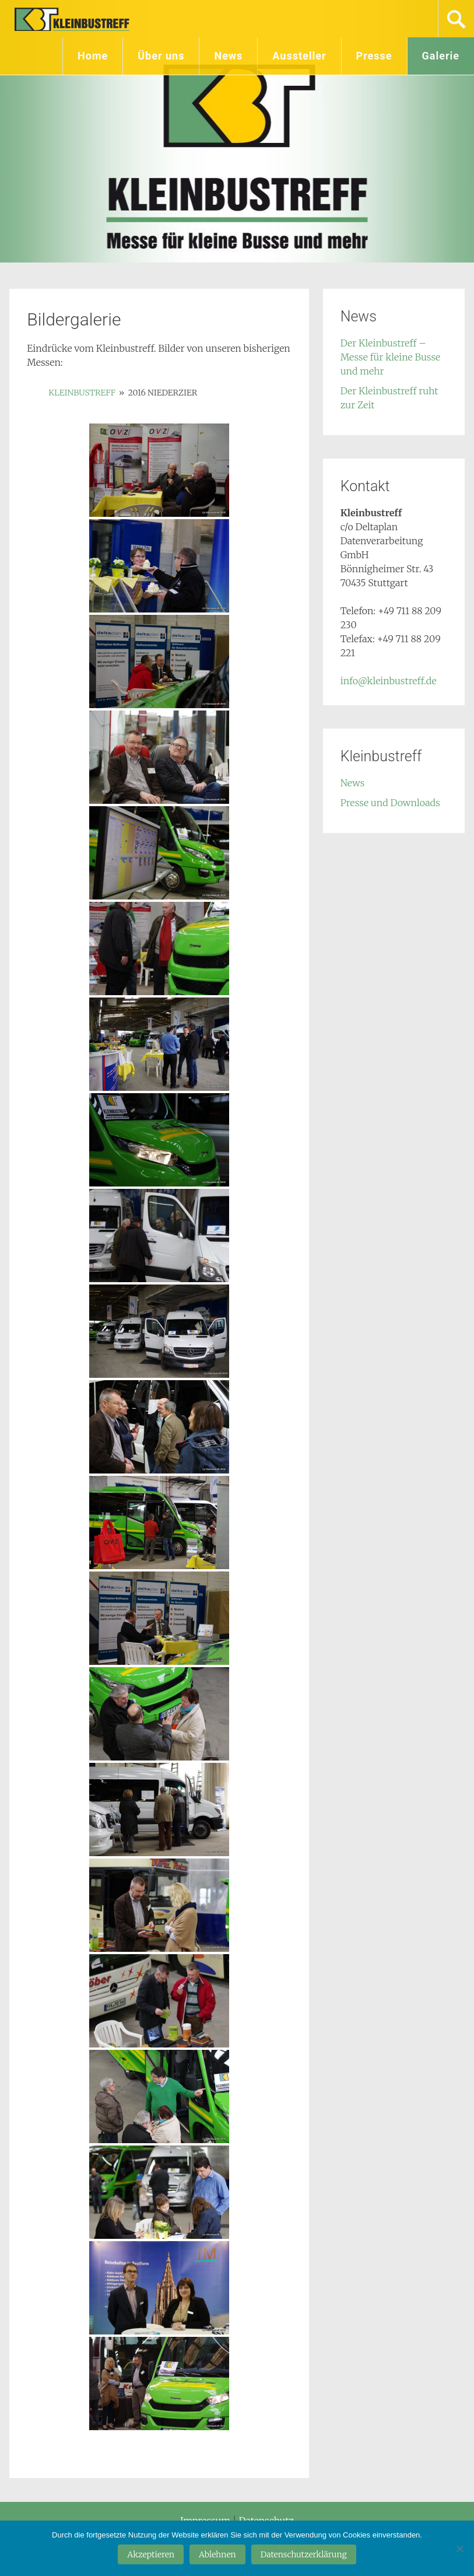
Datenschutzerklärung (304, 2554)
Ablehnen (217, 2554)
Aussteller (299, 56)
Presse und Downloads (390, 802)
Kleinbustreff (73, 18)
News (228, 56)
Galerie (440, 56)
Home (93, 56)
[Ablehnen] (459, 2548)
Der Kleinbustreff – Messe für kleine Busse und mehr (390, 357)
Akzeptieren (150, 2554)
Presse (374, 56)
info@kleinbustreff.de (388, 681)
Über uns (161, 56)
